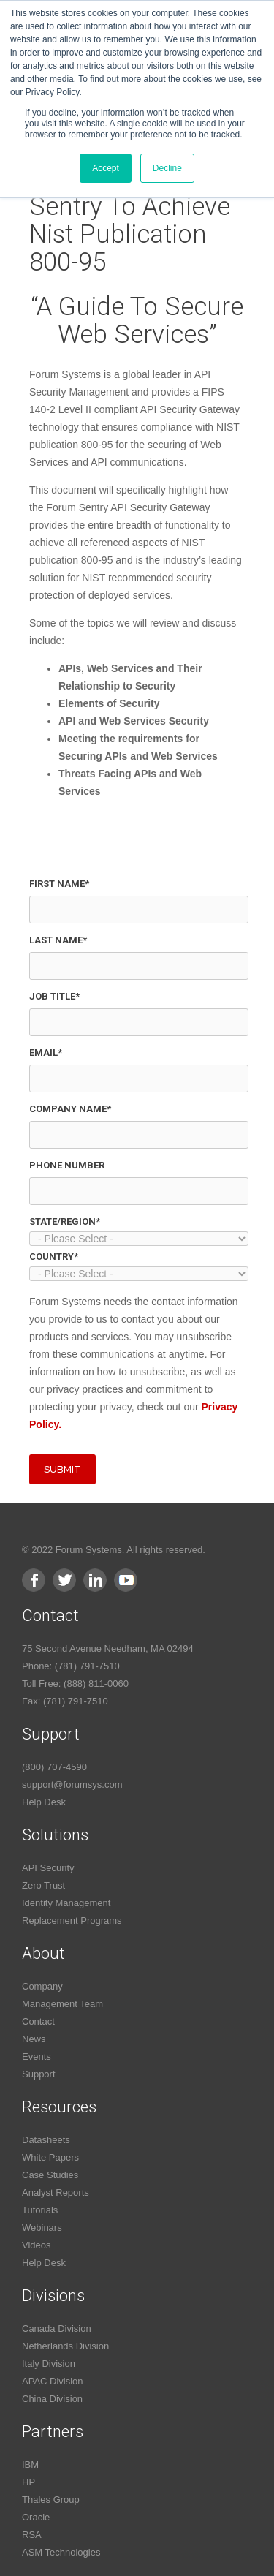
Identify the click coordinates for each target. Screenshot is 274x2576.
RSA (32, 2534)
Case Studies (50, 2174)
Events (36, 2056)
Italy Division (48, 2363)
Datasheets (46, 2139)
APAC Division (52, 2381)
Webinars (42, 2227)
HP (28, 2482)
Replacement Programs (72, 1920)
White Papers (50, 2157)
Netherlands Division (65, 2346)
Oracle (36, 2517)
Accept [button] (105, 168)
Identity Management (66, 1902)
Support (39, 2074)
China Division (52, 2398)
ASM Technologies (61, 2552)
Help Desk (44, 1802)
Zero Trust (43, 1885)
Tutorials (40, 2210)
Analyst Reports (55, 2192)
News (34, 2038)
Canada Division (56, 2328)
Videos (36, 2245)
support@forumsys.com (72, 1784)
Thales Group (51, 2499)
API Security (48, 1867)
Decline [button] (167, 168)
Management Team (62, 2003)
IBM (30, 2464)
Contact (38, 2021)
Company (42, 1986)
